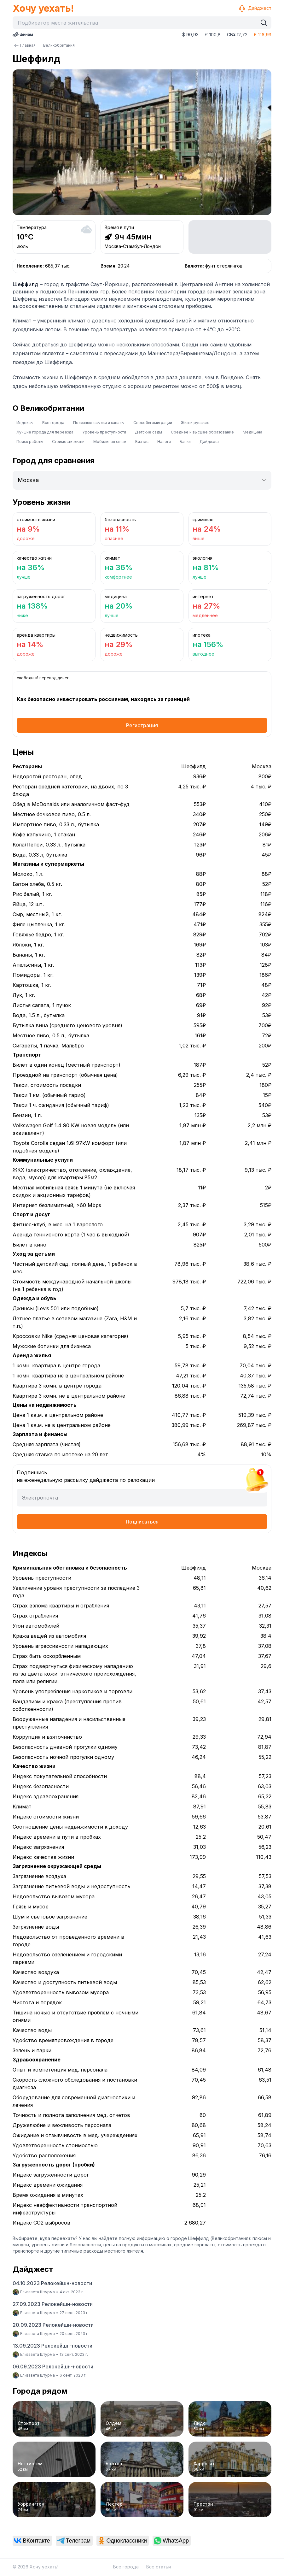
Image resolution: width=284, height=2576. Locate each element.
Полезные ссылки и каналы (99, 422)
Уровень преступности (104, 432)
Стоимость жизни (68, 441)
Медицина (252, 432)
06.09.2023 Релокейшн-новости (53, 2366)
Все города (53, 422)
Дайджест (254, 8)
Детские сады (148, 432)
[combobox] (136, 23)
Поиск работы (29, 441)
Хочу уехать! (43, 8)
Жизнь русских (195, 422)
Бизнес (141, 441)
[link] (32, 2541)
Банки (185, 441)
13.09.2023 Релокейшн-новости (52, 2346)
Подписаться (142, 1521)
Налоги (164, 441)
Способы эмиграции (152, 422)
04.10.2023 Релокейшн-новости (52, 2283)
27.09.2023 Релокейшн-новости (53, 2304)
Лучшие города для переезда (44, 432)
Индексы (24, 422)
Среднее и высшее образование (202, 432)
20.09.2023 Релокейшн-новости (53, 2325)
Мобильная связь (109, 441)
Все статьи (158, 2566)
